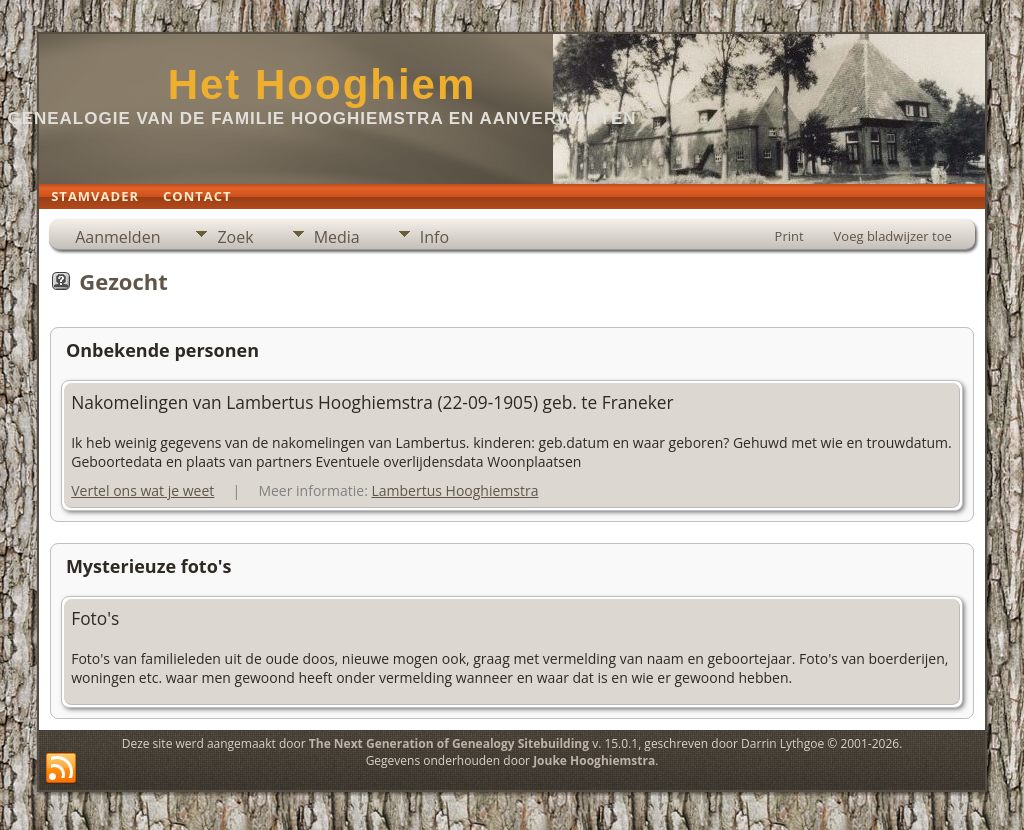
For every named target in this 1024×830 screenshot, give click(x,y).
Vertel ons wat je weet (142, 490)
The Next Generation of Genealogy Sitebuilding (449, 743)
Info (434, 237)
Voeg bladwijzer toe (893, 236)
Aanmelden (117, 237)
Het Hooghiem (322, 84)
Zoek (235, 237)
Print (789, 236)
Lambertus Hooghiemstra (454, 490)
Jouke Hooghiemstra (594, 760)
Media (337, 237)
